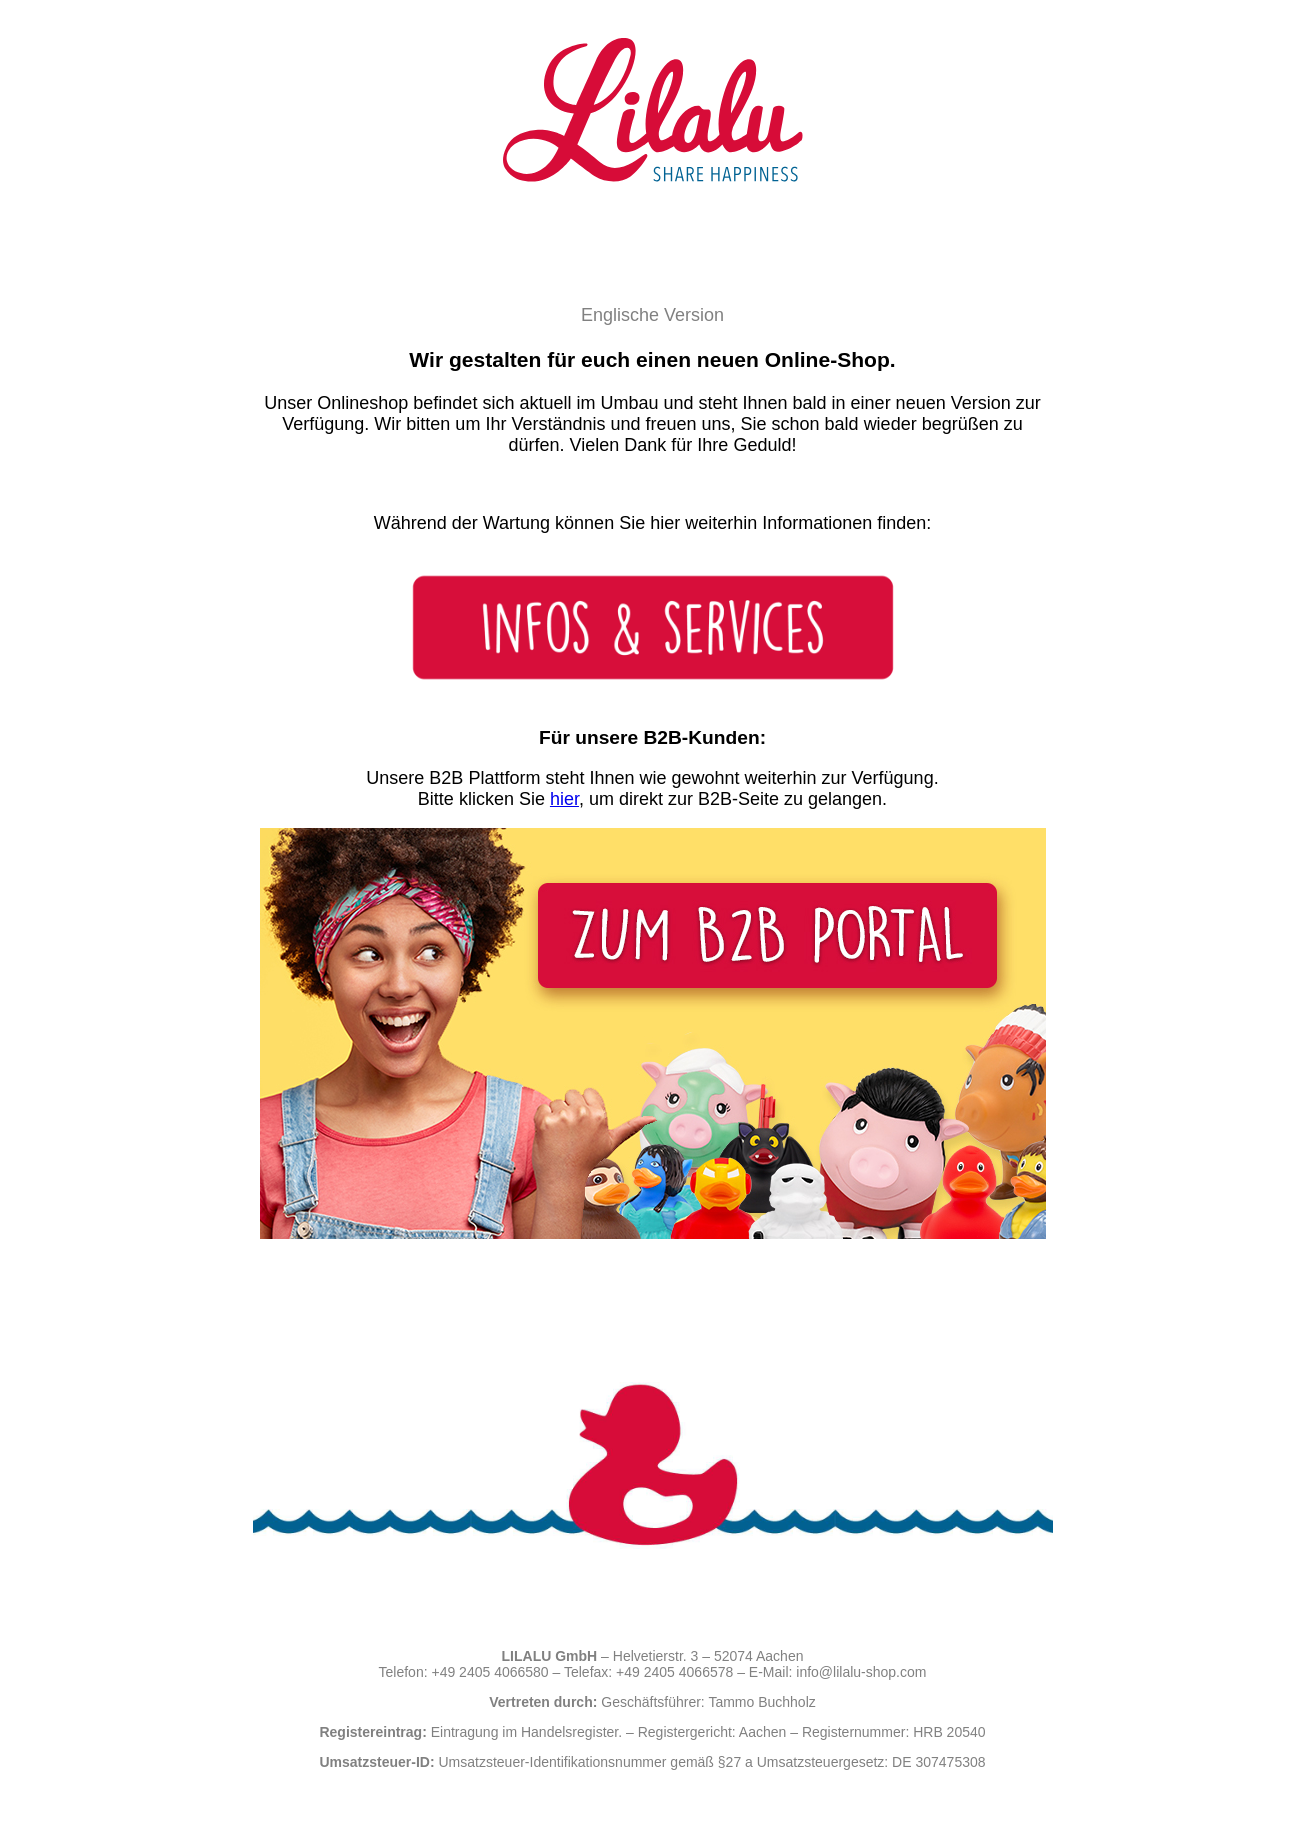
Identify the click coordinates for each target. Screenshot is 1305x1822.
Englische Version (652, 315)
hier (564, 799)
